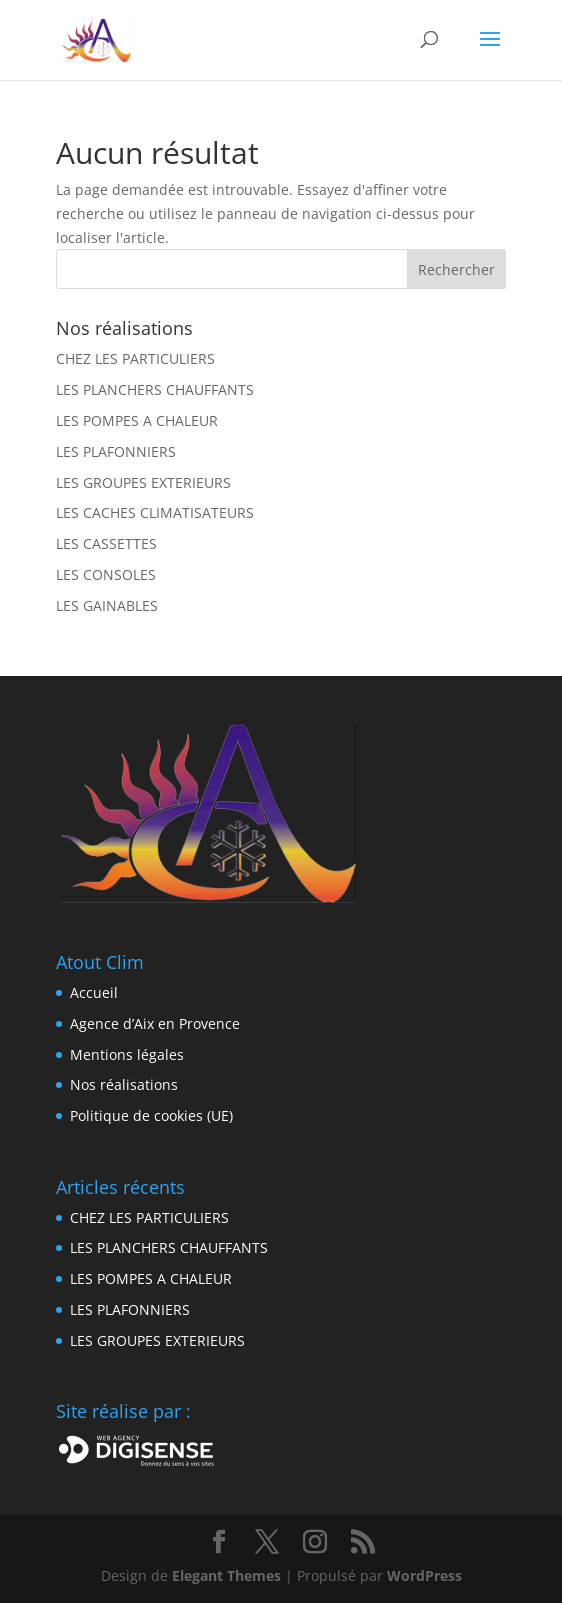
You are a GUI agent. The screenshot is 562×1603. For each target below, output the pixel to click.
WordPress (424, 1575)
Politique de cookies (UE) (151, 1115)
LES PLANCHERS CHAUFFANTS (155, 389)
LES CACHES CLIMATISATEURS (155, 512)
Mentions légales (127, 1054)
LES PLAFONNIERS (116, 451)
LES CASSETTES (106, 543)
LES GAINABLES (107, 605)
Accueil (94, 992)
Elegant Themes (226, 1575)
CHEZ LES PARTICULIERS (135, 358)
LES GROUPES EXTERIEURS (143, 482)
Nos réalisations (124, 1084)
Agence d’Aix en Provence (155, 1023)
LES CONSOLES (106, 574)
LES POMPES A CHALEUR (137, 420)
